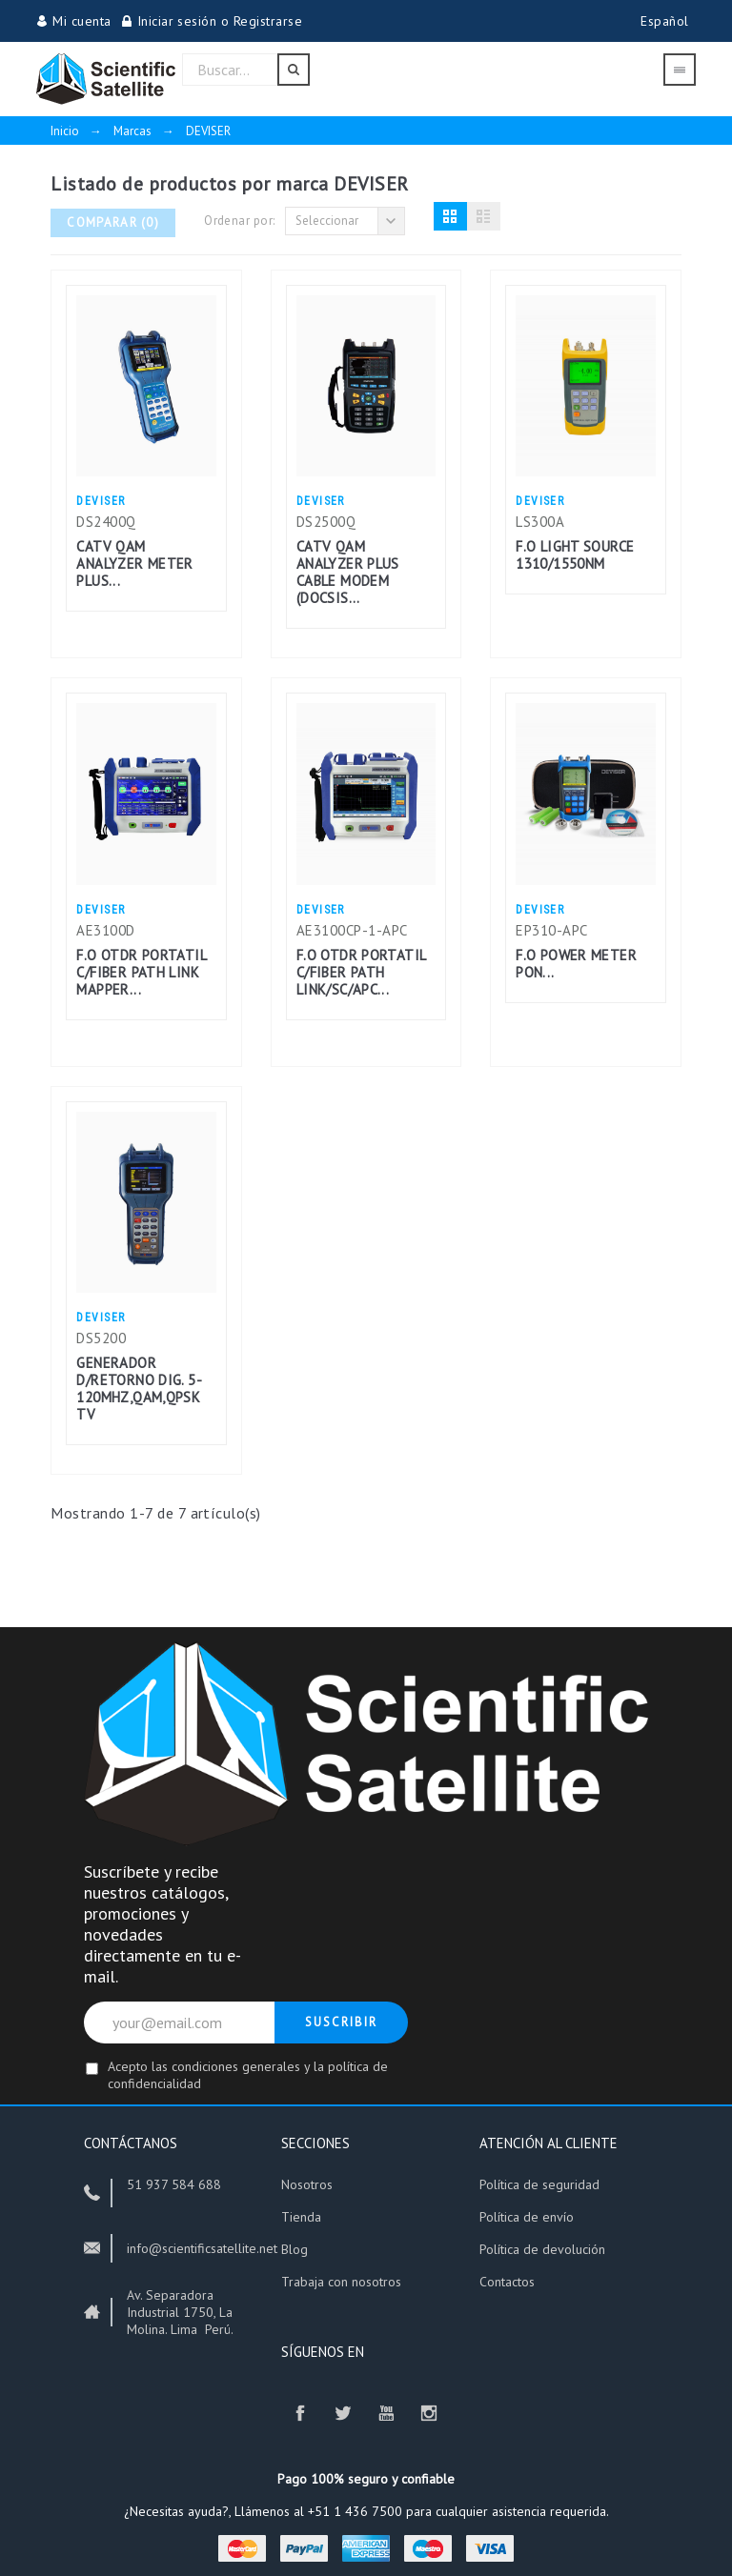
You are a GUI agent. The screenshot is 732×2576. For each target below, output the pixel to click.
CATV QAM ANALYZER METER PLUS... (134, 563)
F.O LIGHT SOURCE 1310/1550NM (575, 555)
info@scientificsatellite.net (202, 2248)
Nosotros (307, 2184)
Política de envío (528, 2216)
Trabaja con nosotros (341, 2281)
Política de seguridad (543, 2184)
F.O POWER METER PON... (576, 963)
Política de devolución (542, 2249)
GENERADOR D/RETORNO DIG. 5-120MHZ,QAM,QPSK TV (139, 1388)
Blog (294, 2249)
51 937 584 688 (174, 2184)
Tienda (301, 2216)
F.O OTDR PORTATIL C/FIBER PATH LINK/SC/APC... (361, 972)
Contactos (507, 2281)
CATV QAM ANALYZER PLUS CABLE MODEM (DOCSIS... (347, 572)
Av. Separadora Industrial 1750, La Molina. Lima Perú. (180, 2312)
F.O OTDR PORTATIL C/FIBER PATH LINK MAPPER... (141, 972)
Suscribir (341, 2022)
